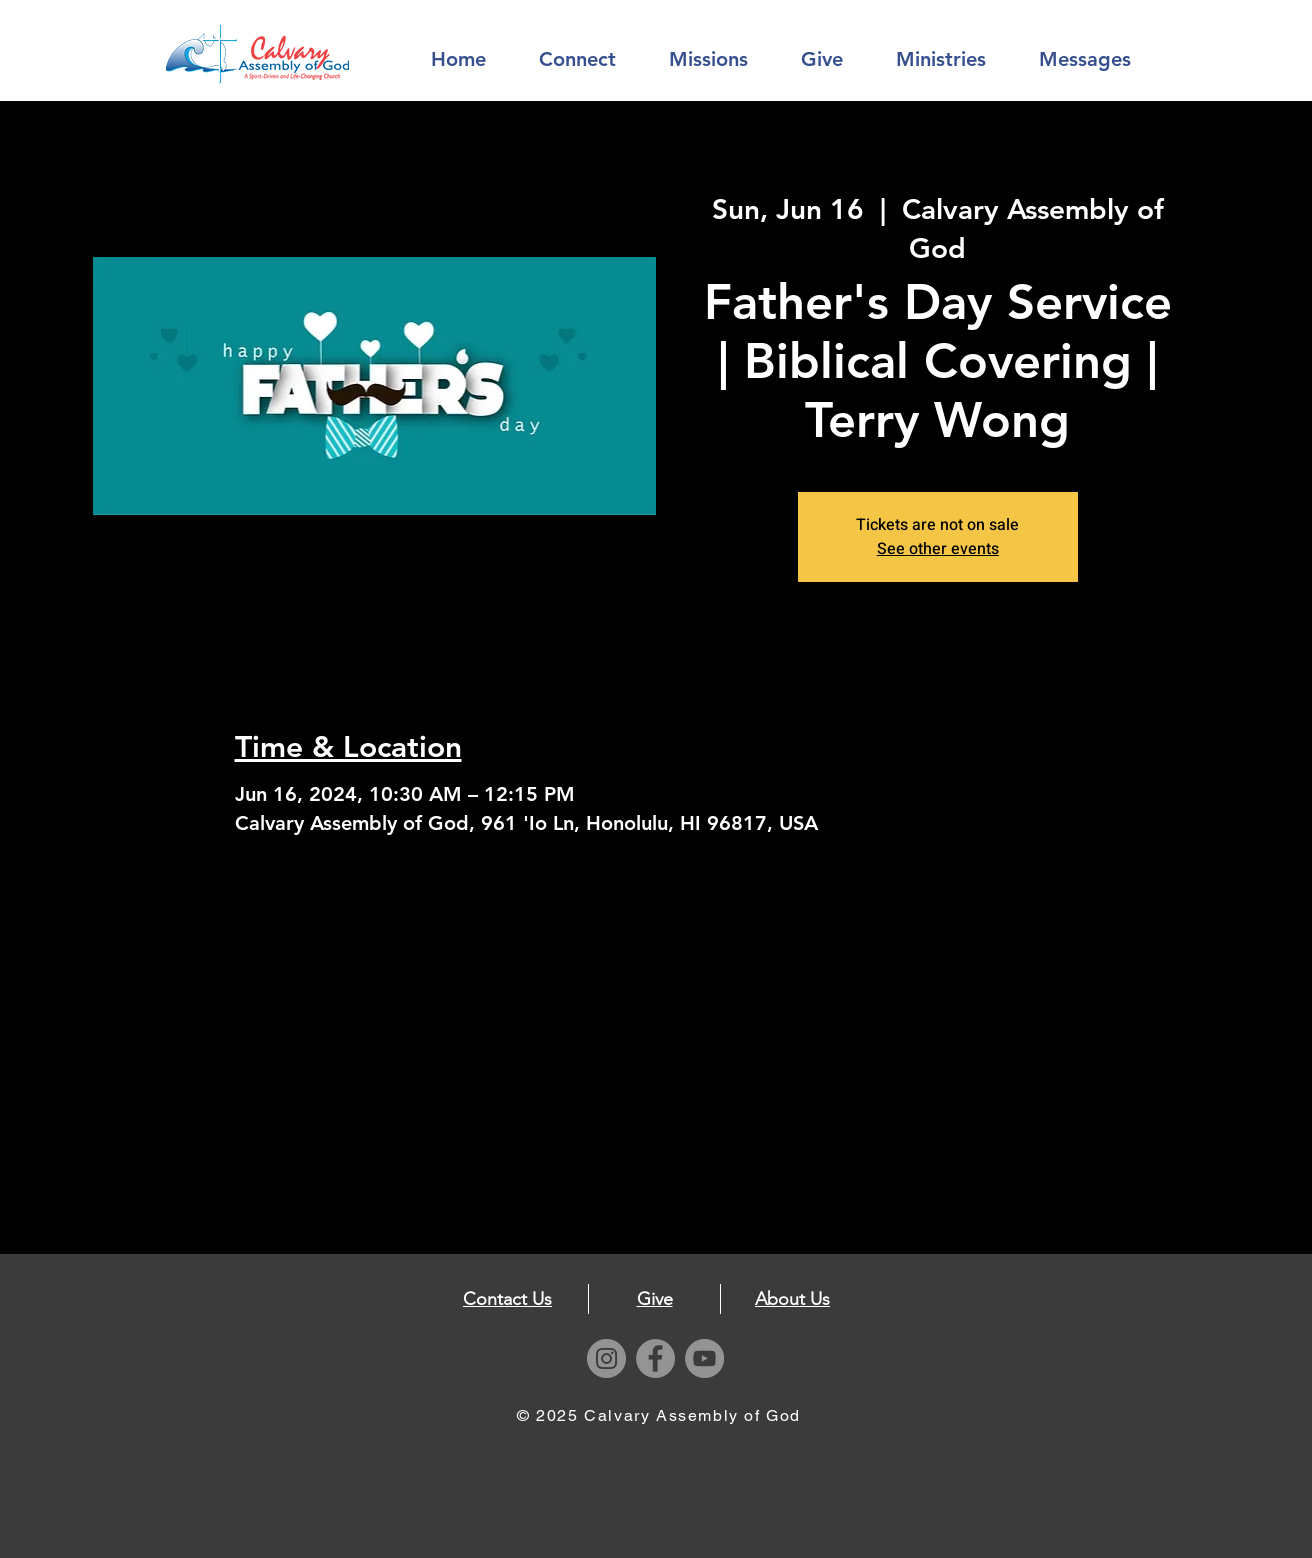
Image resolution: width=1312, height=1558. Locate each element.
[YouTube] (704, 1358)
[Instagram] (606, 1358)
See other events (938, 549)
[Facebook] (655, 1358)
